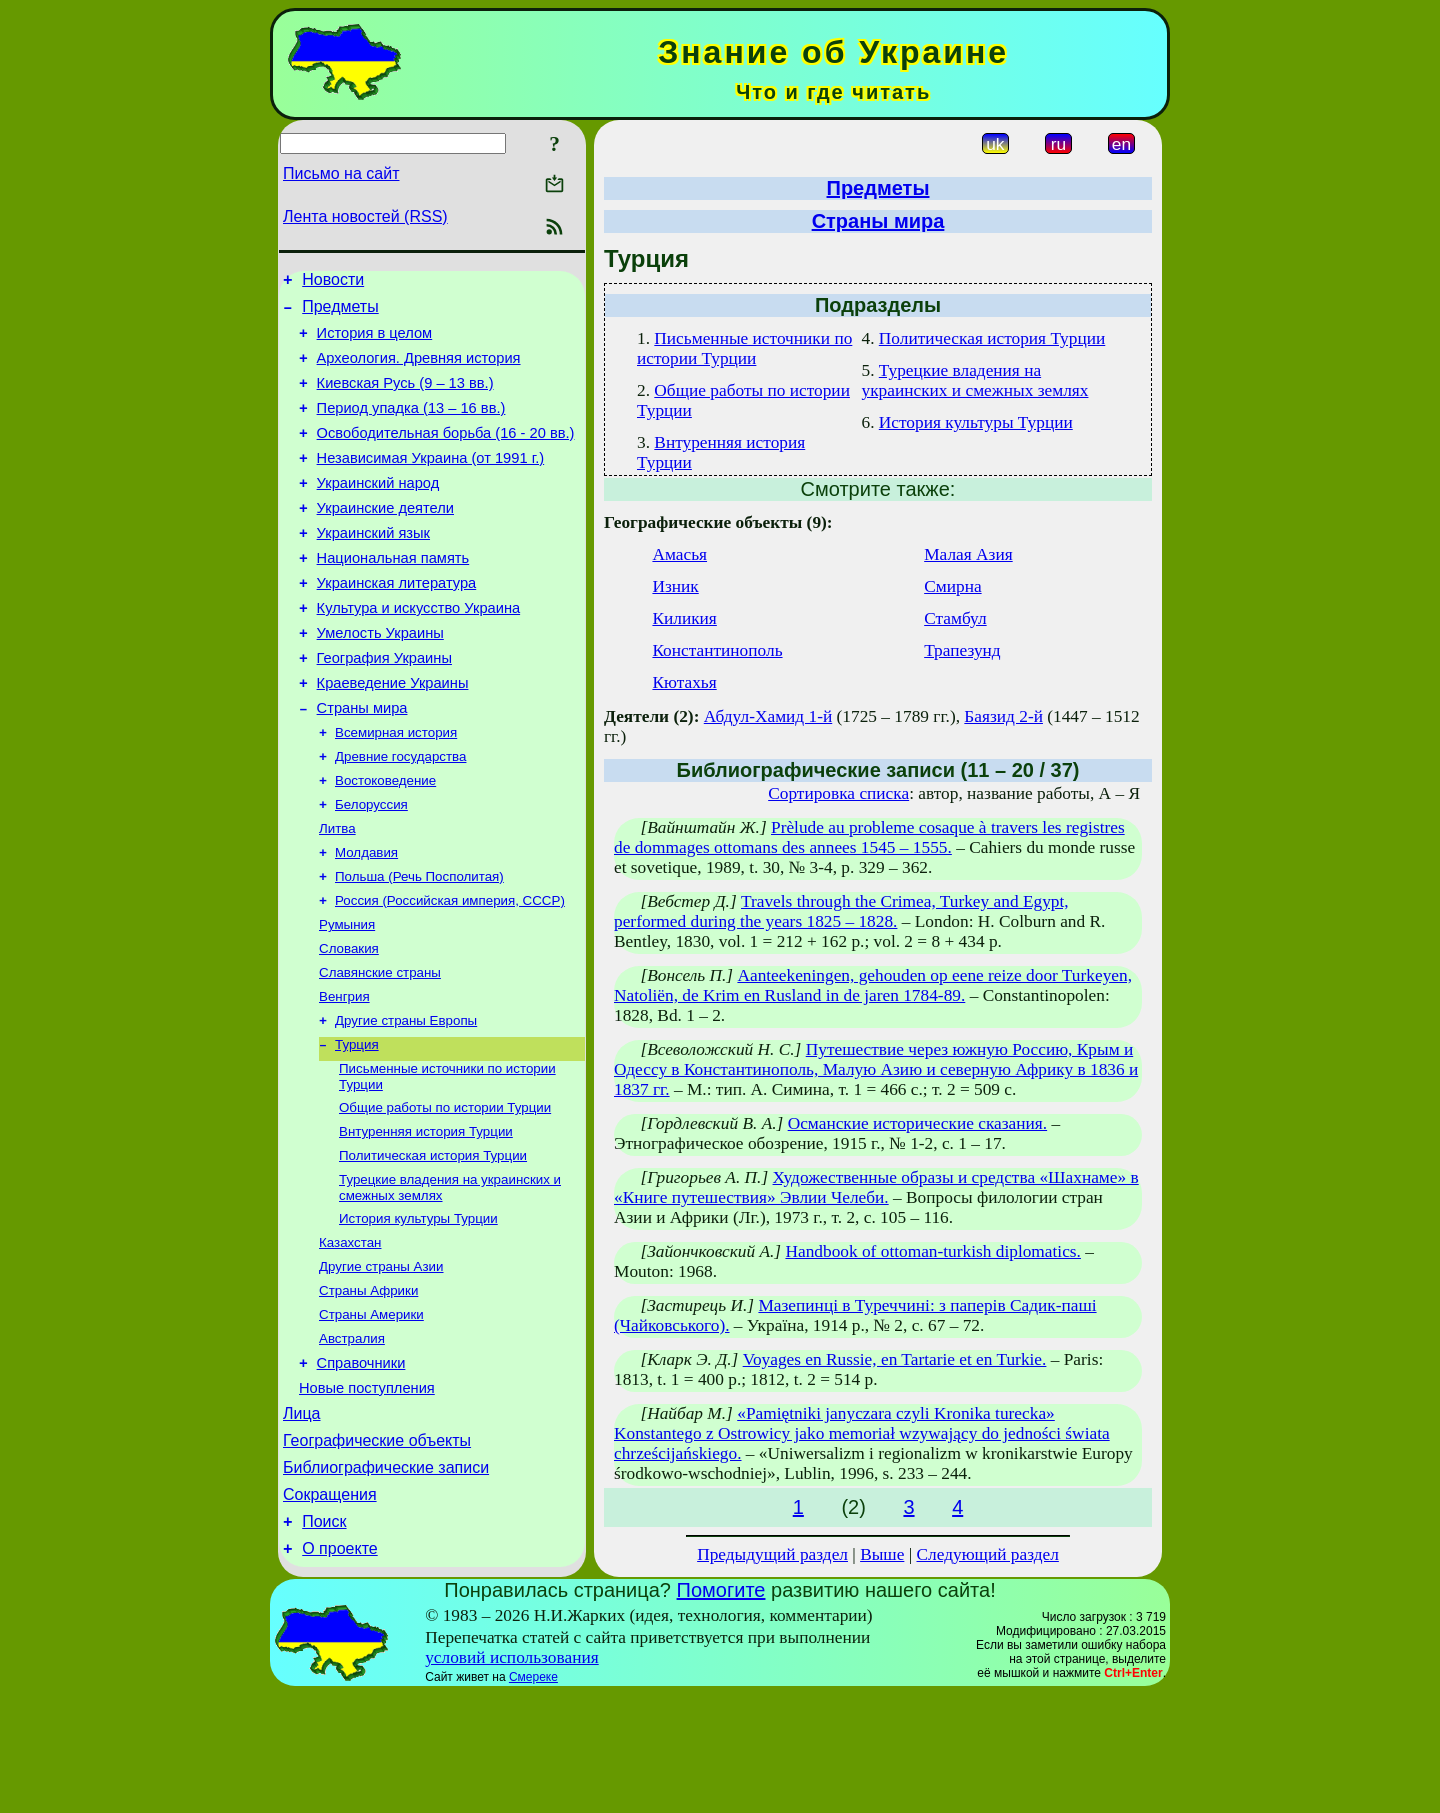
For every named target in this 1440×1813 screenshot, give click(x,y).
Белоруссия (371, 866)
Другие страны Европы (406, 1100)
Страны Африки (368, 1390)
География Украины (384, 706)
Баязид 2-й (1003, 716)
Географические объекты (377, 1556)
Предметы (340, 312)
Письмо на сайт (341, 173)
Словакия (349, 1022)
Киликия (684, 618)
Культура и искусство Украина (419, 650)
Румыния (347, 996)
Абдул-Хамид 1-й (768, 716)
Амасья (679, 554)
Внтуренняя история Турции (426, 1219)
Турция (357, 1126)
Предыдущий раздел (772, 1554)
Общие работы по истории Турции (445, 1193)
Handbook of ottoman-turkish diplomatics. (933, 1251)
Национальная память (393, 594)
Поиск (324, 1646)
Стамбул (955, 618)
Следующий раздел (988, 1554)
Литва (337, 892)
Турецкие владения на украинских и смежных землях (974, 380)
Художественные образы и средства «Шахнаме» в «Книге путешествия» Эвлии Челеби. (876, 1187)
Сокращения (330, 1616)
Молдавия (366, 918)
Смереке (533, 1796)
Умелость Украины (380, 678)
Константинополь (717, 650)
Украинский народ (378, 510)
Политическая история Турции (433, 1245)
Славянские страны (380, 1048)
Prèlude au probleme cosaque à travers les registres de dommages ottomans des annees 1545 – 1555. (869, 837)
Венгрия (344, 1074)
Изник (675, 586)
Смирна (952, 586)
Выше (882, 1554)
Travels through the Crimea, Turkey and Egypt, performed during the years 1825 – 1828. (841, 911)
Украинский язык (373, 566)
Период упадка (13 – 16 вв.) (411, 426)
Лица (302, 1526)
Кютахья (684, 682)
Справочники (361, 1470)
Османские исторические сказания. (918, 1123)
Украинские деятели (385, 538)
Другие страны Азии (381, 1364)
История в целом (375, 342)
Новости (333, 282)
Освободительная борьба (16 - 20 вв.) (446, 454)
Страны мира (362, 762)
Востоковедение (385, 840)
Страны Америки (371, 1416)
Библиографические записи (386, 1586)
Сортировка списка (838, 793)
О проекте (339, 1676)
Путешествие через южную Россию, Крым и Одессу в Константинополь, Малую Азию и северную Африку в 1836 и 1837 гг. (876, 1069)
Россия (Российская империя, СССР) (450, 970)
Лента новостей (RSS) (365, 216)
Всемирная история (396, 788)
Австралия (352, 1442)
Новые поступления (367, 1498)
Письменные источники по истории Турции (744, 348)
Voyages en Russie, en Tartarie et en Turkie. (895, 1359)
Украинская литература (397, 622)
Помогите (721, 1709)
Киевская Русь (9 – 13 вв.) (405, 398)
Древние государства (400, 814)
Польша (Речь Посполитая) (419, 944)
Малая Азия (968, 554)
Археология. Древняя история (419, 370)
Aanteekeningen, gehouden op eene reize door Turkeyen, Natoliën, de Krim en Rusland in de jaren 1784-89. (873, 985)
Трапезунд (962, 650)
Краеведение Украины (393, 734)
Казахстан (350, 1338)
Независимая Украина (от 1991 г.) (431, 482)
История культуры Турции (418, 1312)
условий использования (512, 1776)
